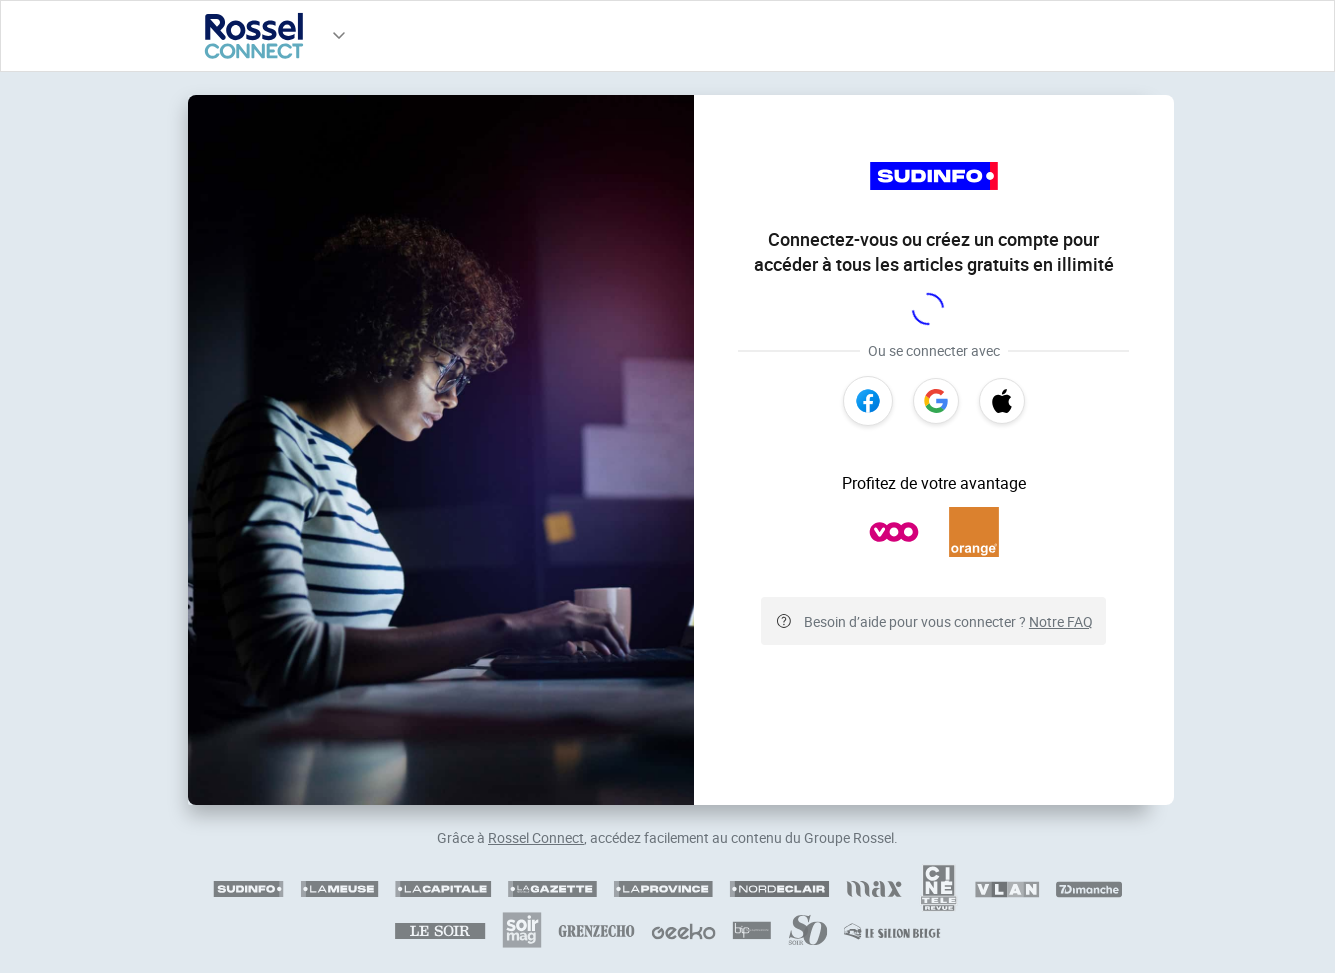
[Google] (936, 401)
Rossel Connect (536, 837)
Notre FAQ (1061, 621)
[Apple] (1002, 401)
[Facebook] (868, 401)
